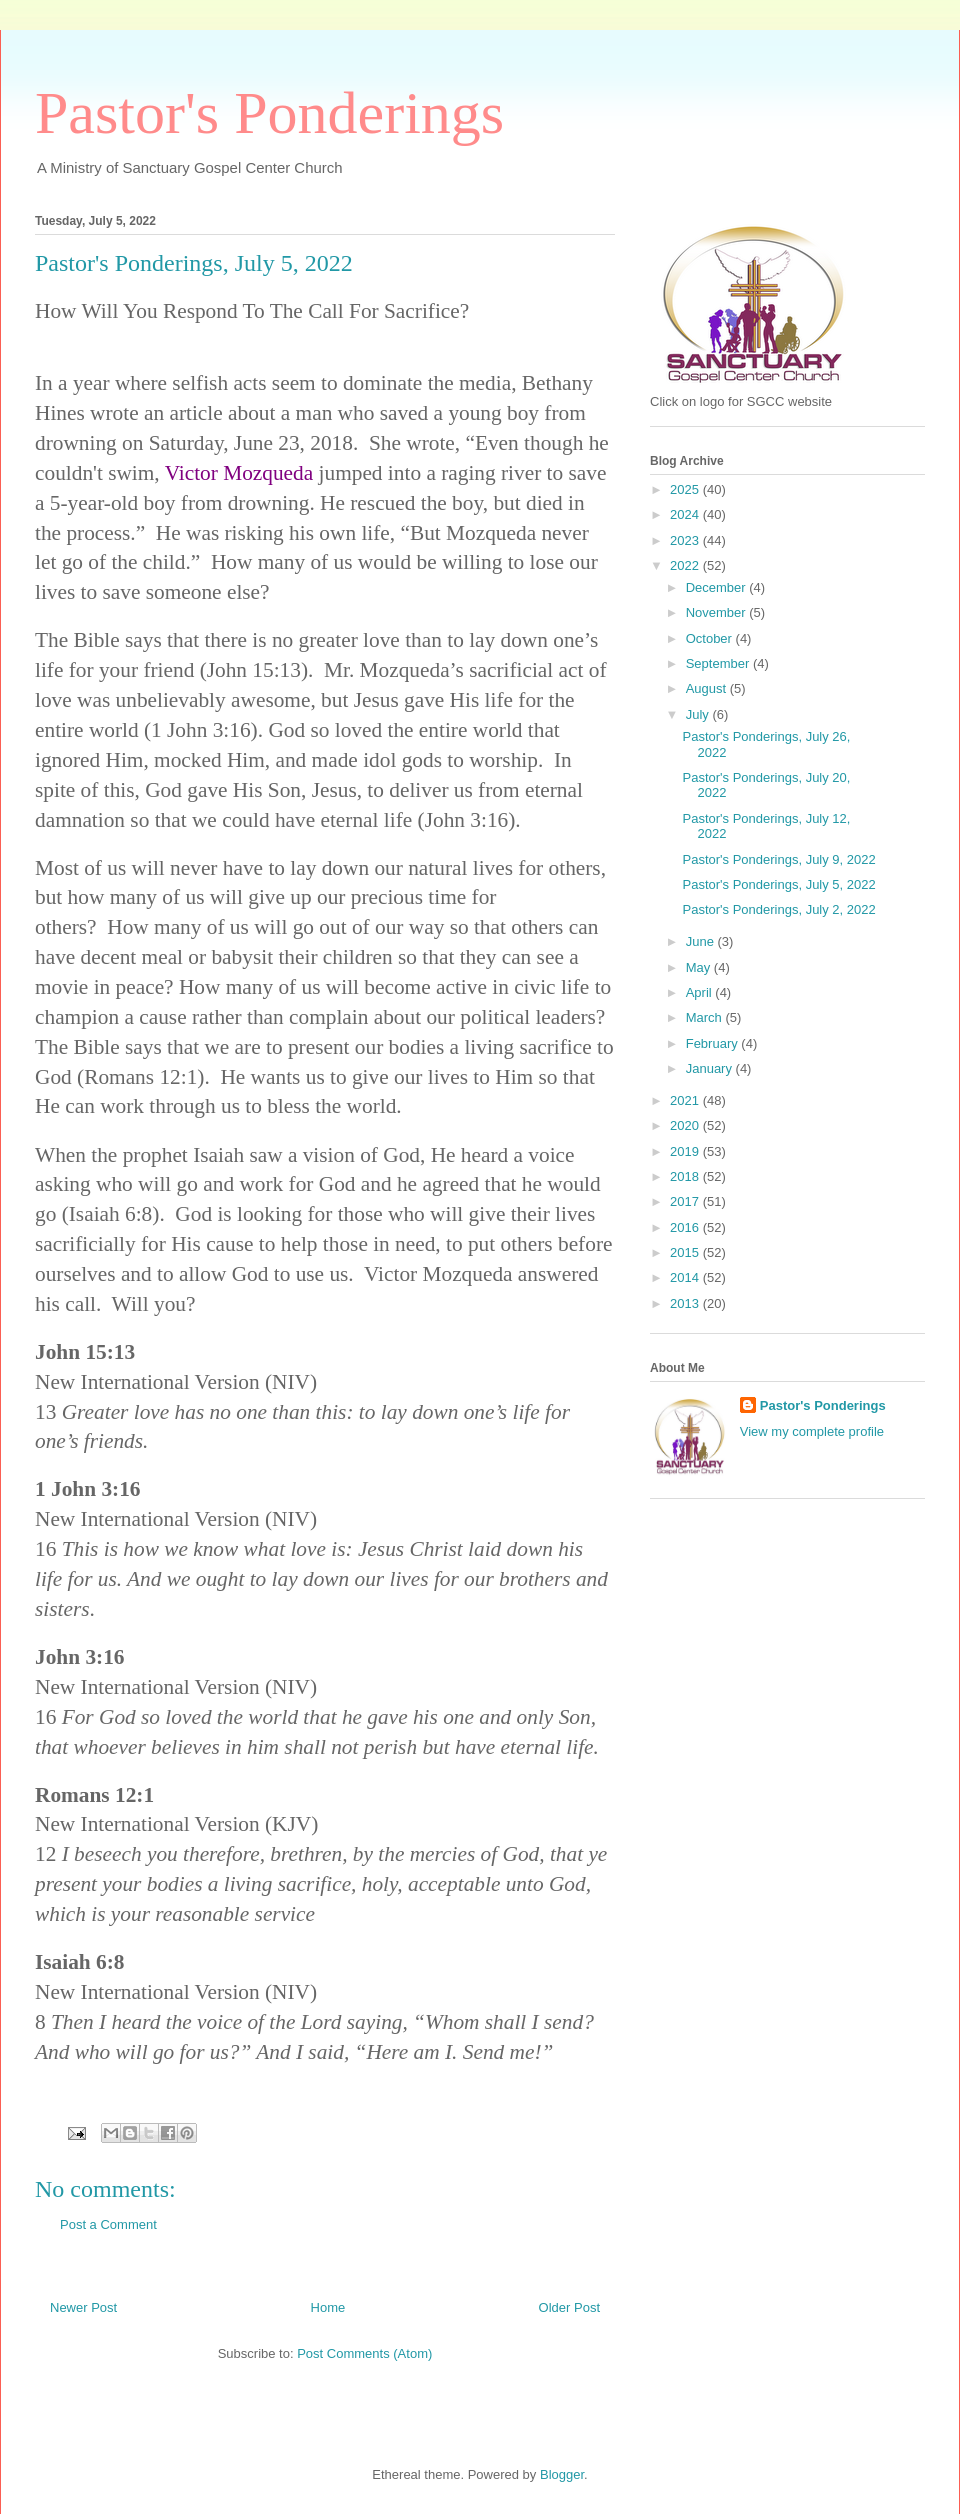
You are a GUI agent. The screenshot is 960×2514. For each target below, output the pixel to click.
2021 (686, 1100)
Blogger (562, 2474)
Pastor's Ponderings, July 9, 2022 (778, 859)
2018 (686, 1176)
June (702, 941)
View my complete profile (812, 1431)
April (701, 992)
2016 (686, 1227)
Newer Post (83, 2307)
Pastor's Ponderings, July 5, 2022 (778, 884)
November (718, 612)
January (711, 1068)
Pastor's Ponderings (269, 113)
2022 (686, 565)
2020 (686, 1125)
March (706, 1017)
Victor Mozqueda (239, 473)
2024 (686, 514)
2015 (686, 1252)
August (708, 688)
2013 (686, 1303)
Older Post (569, 2307)
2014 (686, 1277)
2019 (686, 1151)
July (699, 714)
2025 (686, 489)
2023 (686, 540)
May (700, 967)
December (718, 587)
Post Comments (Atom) (364, 2353)
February (714, 1043)
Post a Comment (108, 2224)
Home (328, 2307)
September (719, 663)
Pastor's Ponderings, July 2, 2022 (778, 909)
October (711, 638)
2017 (686, 1201)
